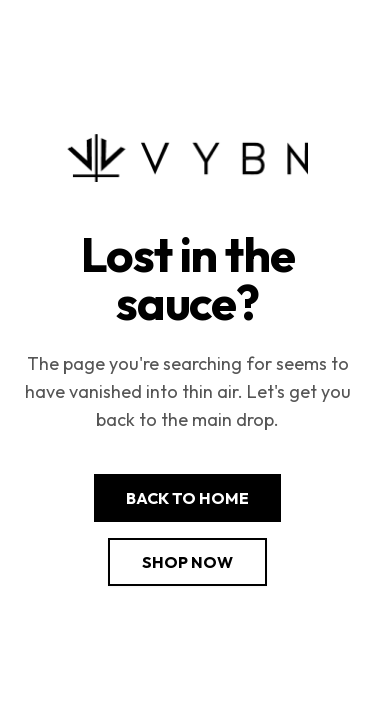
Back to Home (187, 498)
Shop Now (187, 562)
